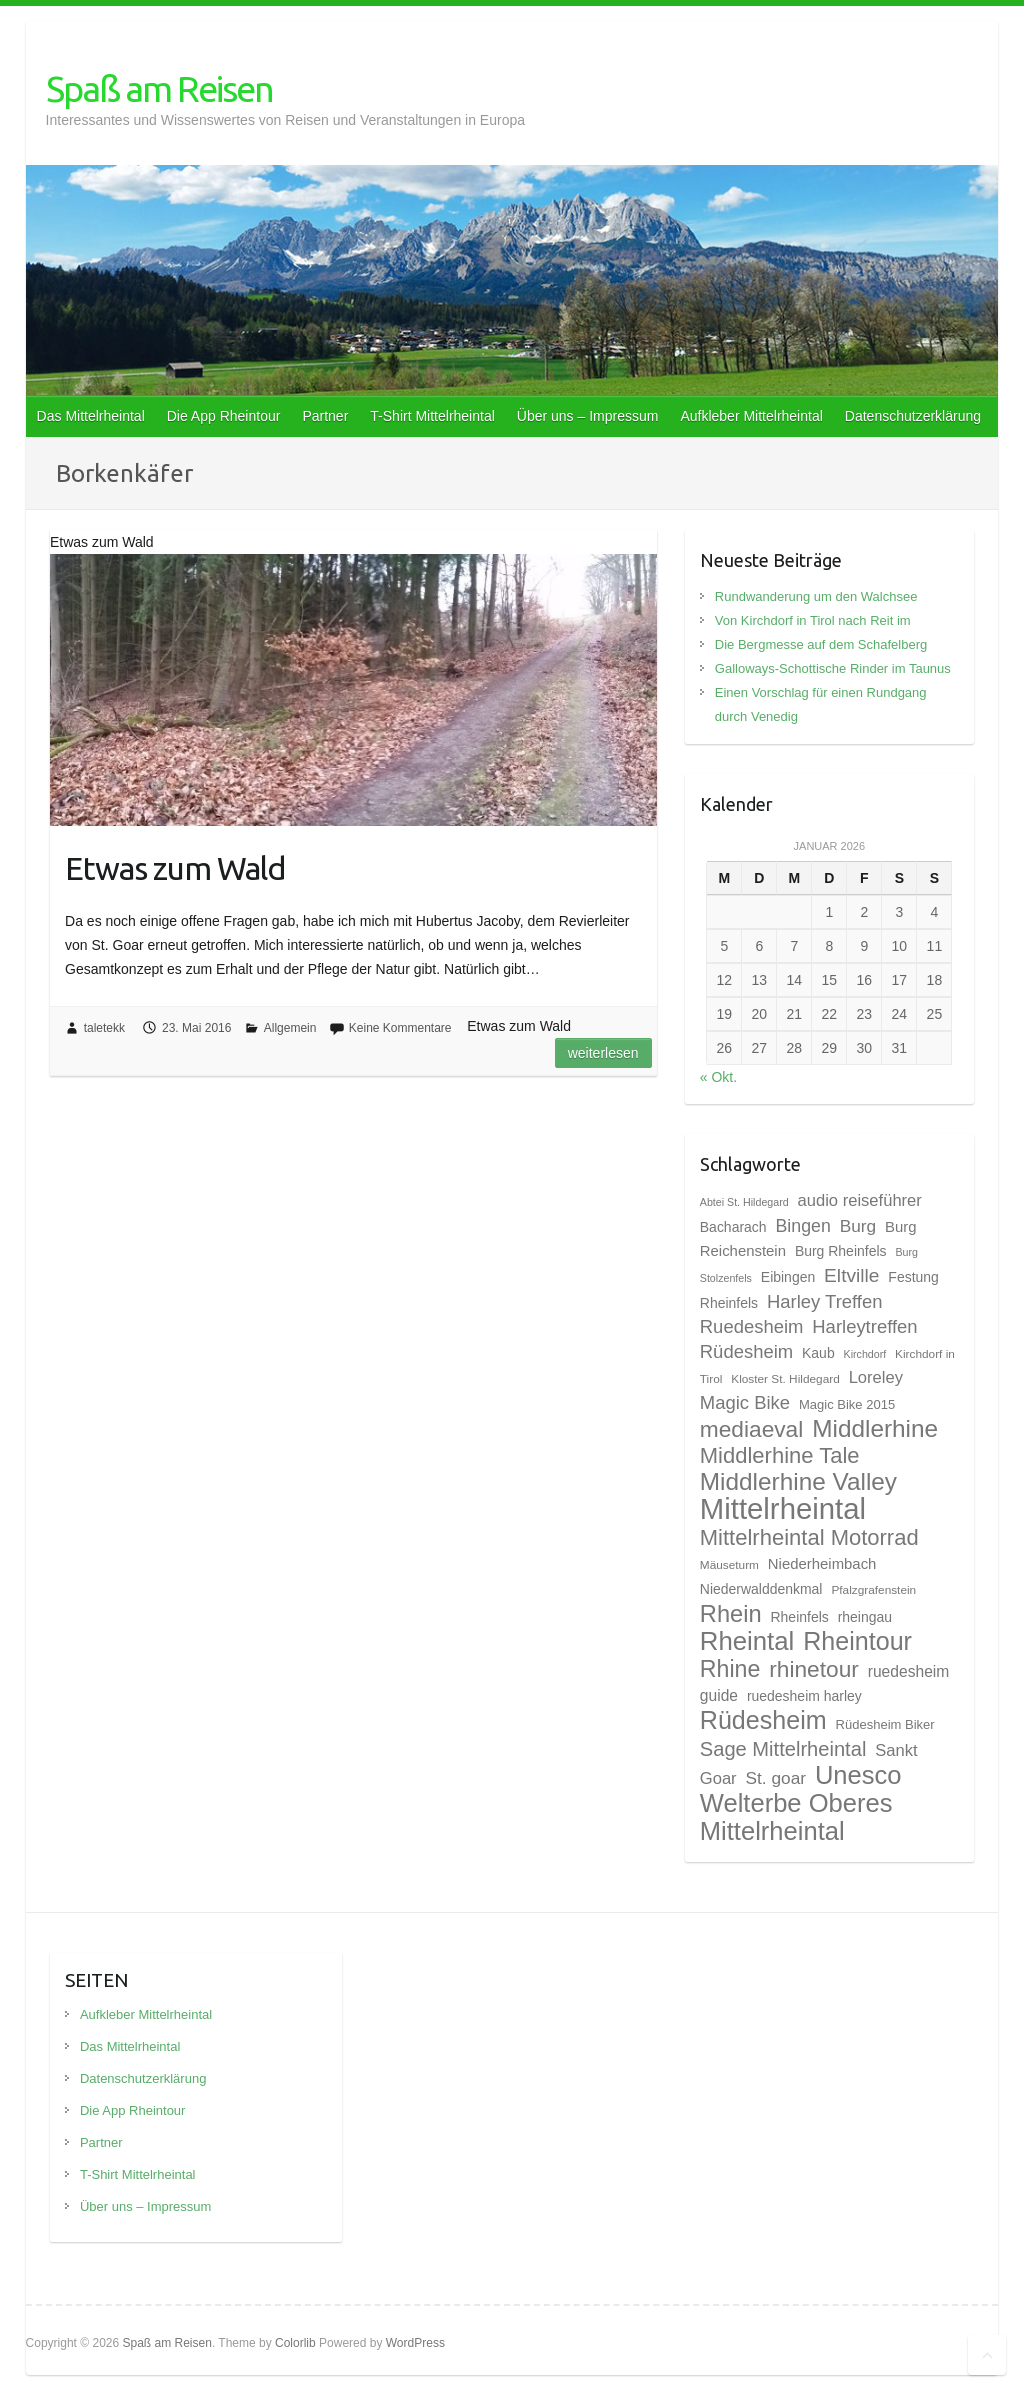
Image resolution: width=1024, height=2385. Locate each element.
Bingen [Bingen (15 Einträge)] (802, 1226)
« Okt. (718, 1077)
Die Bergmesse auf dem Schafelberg (821, 644)
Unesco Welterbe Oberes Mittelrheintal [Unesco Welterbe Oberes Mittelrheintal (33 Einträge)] (801, 1803)
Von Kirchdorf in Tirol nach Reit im (813, 620)
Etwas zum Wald (175, 868)
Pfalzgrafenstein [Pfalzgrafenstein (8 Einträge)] (873, 1590)
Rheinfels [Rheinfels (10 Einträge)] (800, 1617)
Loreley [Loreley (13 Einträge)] (876, 1377)
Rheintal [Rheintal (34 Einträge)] (747, 1641)
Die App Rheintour (224, 416)
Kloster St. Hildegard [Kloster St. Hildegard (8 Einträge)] (785, 1379)
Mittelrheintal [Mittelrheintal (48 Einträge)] (783, 1508)
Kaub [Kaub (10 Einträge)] (818, 1353)
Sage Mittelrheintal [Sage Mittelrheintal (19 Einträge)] (783, 1749)
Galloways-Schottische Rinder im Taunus (833, 668)
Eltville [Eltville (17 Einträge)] (851, 1275)
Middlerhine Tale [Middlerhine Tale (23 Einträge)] (780, 1455)
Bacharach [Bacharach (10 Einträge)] (733, 1227)
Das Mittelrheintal (91, 416)
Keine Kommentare (400, 1028)
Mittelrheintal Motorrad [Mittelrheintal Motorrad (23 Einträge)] (809, 1537)
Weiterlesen (603, 1053)
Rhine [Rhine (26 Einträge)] (730, 1669)
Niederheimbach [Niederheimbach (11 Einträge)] (822, 1564)
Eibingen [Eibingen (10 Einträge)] (788, 1277)
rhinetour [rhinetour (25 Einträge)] (814, 1669)
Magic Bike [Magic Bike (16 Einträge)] (745, 1402)
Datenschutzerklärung (913, 416)
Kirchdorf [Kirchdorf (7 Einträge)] (865, 1354)
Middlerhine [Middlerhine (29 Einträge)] (875, 1428)
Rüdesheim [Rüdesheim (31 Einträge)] (763, 1720)
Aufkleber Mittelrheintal (751, 416)
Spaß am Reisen (159, 88)
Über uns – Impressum (588, 416)
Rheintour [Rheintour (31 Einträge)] (857, 1641)
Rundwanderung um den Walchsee (816, 596)
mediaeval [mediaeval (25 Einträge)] (751, 1429)
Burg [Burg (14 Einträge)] (858, 1226)
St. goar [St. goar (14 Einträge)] (776, 1778)
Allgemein (290, 1028)
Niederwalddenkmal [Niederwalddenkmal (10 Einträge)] (761, 1589)
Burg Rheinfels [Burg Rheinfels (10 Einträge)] (841, 1251)
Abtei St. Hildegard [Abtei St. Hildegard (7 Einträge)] (744, 1202)
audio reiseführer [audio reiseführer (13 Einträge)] (860, 1200)
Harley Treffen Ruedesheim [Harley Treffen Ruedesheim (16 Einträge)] (791, 1314)
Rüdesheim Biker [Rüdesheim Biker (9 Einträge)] (885, 1724)
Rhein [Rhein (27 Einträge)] (731, 1614)
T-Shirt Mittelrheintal (432, 416)
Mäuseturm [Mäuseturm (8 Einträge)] (729, 1565)
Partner (325, 416)
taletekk (104, 1028)
